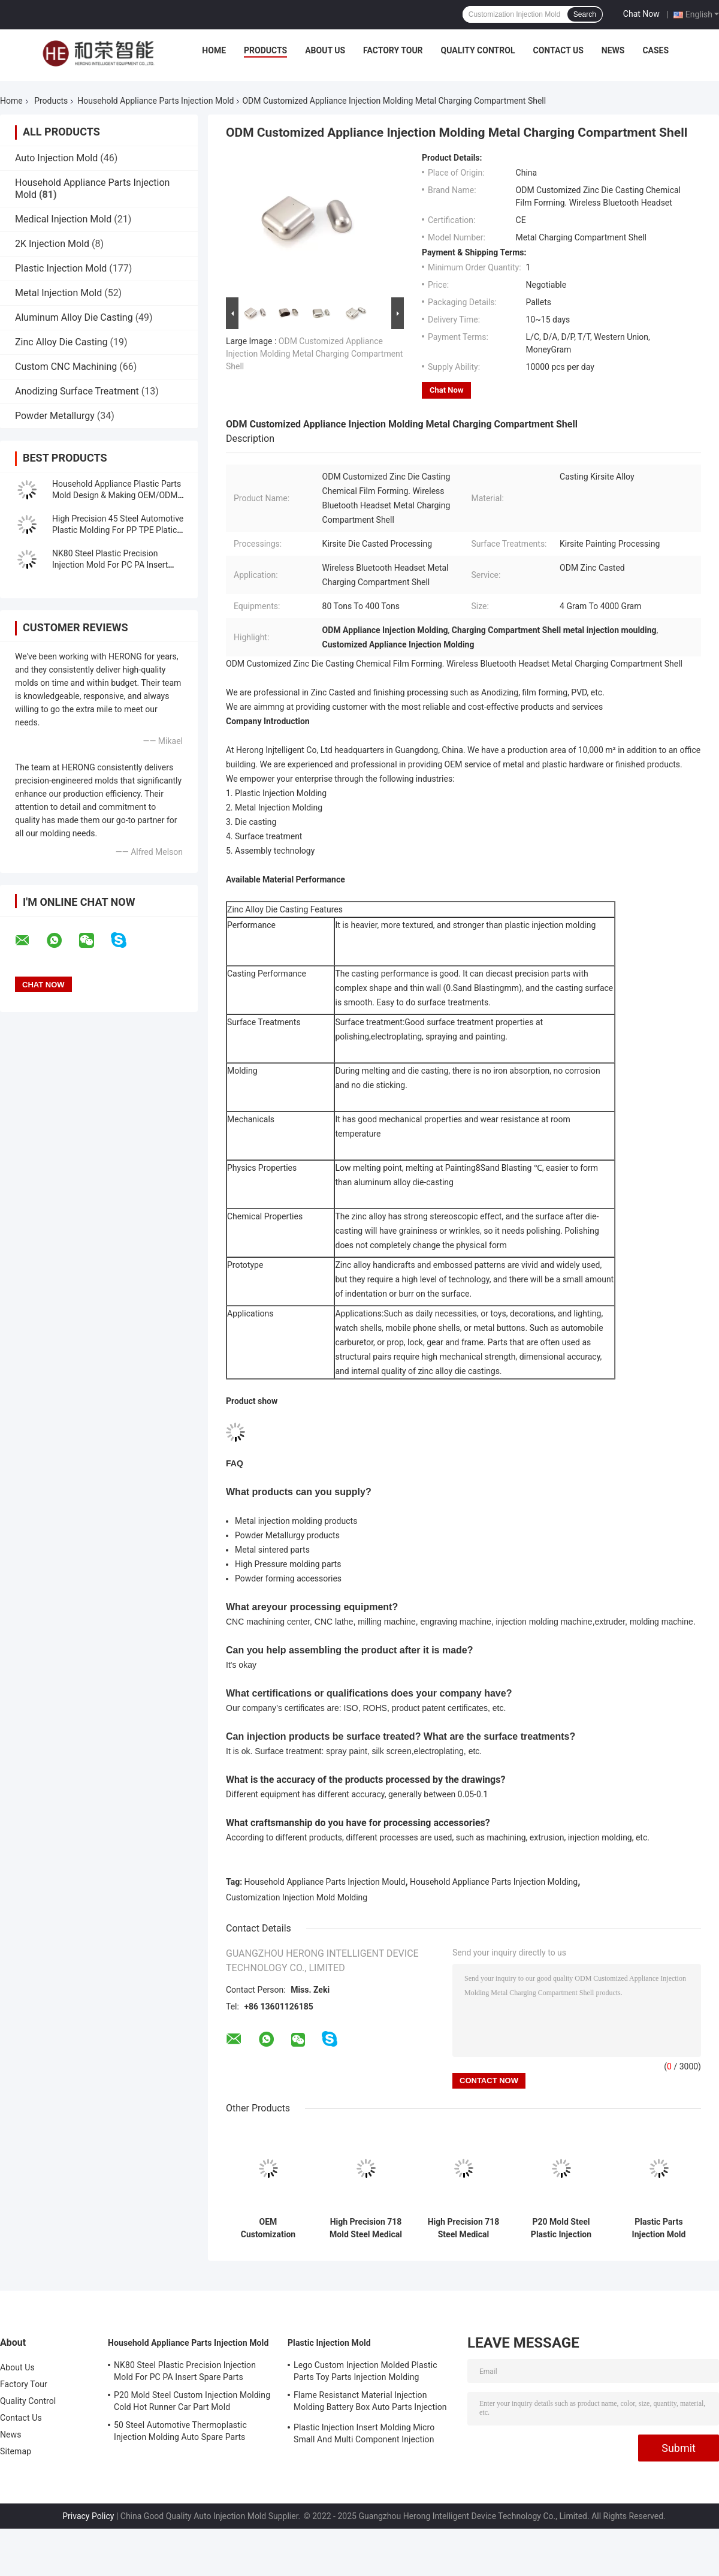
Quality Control (478, 50)
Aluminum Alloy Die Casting (74, 317)
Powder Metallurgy (55, 415)
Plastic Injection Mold (61, 268)
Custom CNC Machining (66, 366)
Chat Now (641, 14)
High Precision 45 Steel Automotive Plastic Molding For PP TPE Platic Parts (117, 530)
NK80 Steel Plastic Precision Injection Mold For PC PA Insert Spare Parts (110, 565)
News (613, 50)
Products (265, 50)
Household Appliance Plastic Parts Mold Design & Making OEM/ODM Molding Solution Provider (116, 495)
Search (584, 14)
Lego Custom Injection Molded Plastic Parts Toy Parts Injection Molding (365, 2371)
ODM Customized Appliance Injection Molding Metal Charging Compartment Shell (314, 353)
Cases (655, 50)
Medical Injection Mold (63, 219)
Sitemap (15, 2451)
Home (214, 50)
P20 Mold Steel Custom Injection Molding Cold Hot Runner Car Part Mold (192, 2401)
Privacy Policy (88, 2516)
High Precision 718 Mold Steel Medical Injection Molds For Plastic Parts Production (366, 2228)
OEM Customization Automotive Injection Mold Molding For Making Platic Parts (268, 2228)
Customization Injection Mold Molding (296, 1897)
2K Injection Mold (52, 243)
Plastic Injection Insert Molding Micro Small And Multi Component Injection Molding (364, 2435)
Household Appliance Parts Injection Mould (325, 1882)
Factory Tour (393, 50)
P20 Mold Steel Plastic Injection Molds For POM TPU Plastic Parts (561, 2228)
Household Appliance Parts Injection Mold (155, 101)
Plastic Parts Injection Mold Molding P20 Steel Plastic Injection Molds (659, 2228)
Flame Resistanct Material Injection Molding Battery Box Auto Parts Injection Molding (370, 2402)
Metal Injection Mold (58, 293)
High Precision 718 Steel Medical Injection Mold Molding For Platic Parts (464, 2228)
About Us (325, 50)
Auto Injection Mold (56, 158)
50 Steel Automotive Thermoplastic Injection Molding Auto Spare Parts (180, 2431)
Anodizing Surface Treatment (77, 391)
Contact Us (558, 50)
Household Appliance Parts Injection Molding (494, 1882)
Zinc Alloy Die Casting (61, 342)
